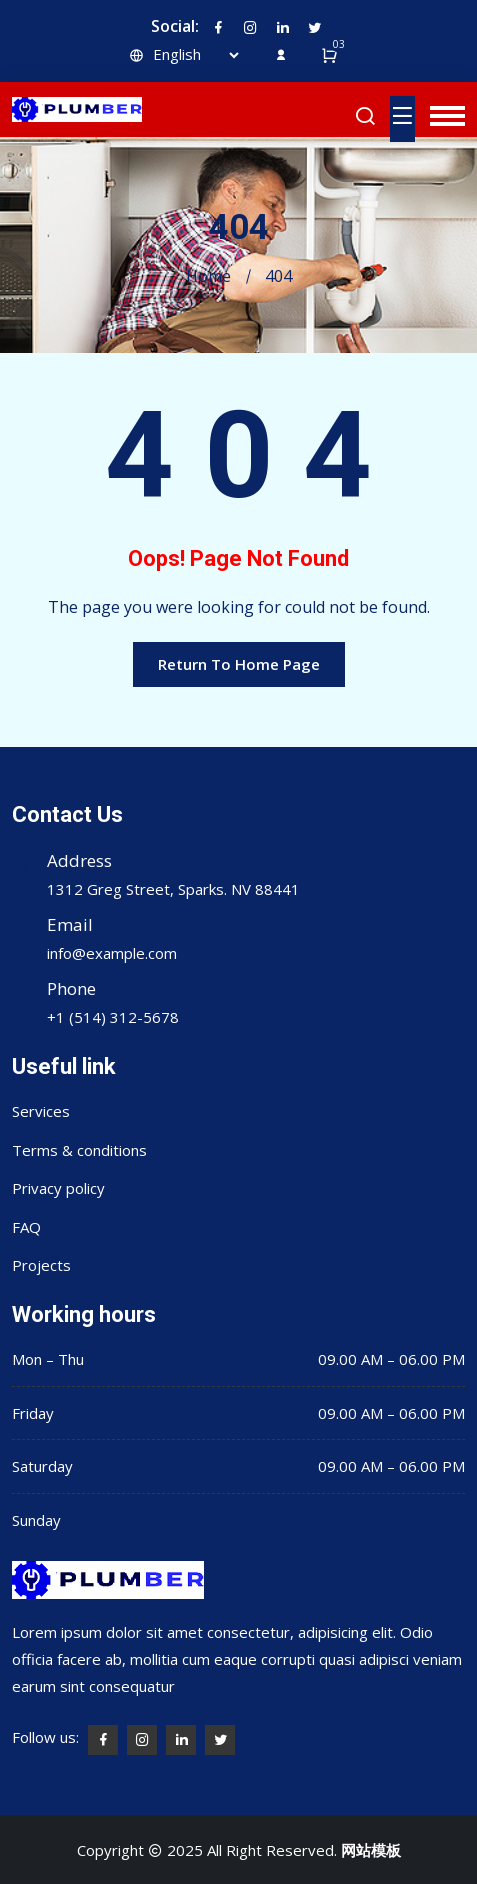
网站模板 (371, 1850)
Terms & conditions (79, 1150)
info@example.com (112, 953)
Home (208, 276)
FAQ (26, 1227)
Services (41, 1111)
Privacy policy (58, 1188)
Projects (41, 1265)
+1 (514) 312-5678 (113, 1017)
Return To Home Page (239, 664)
